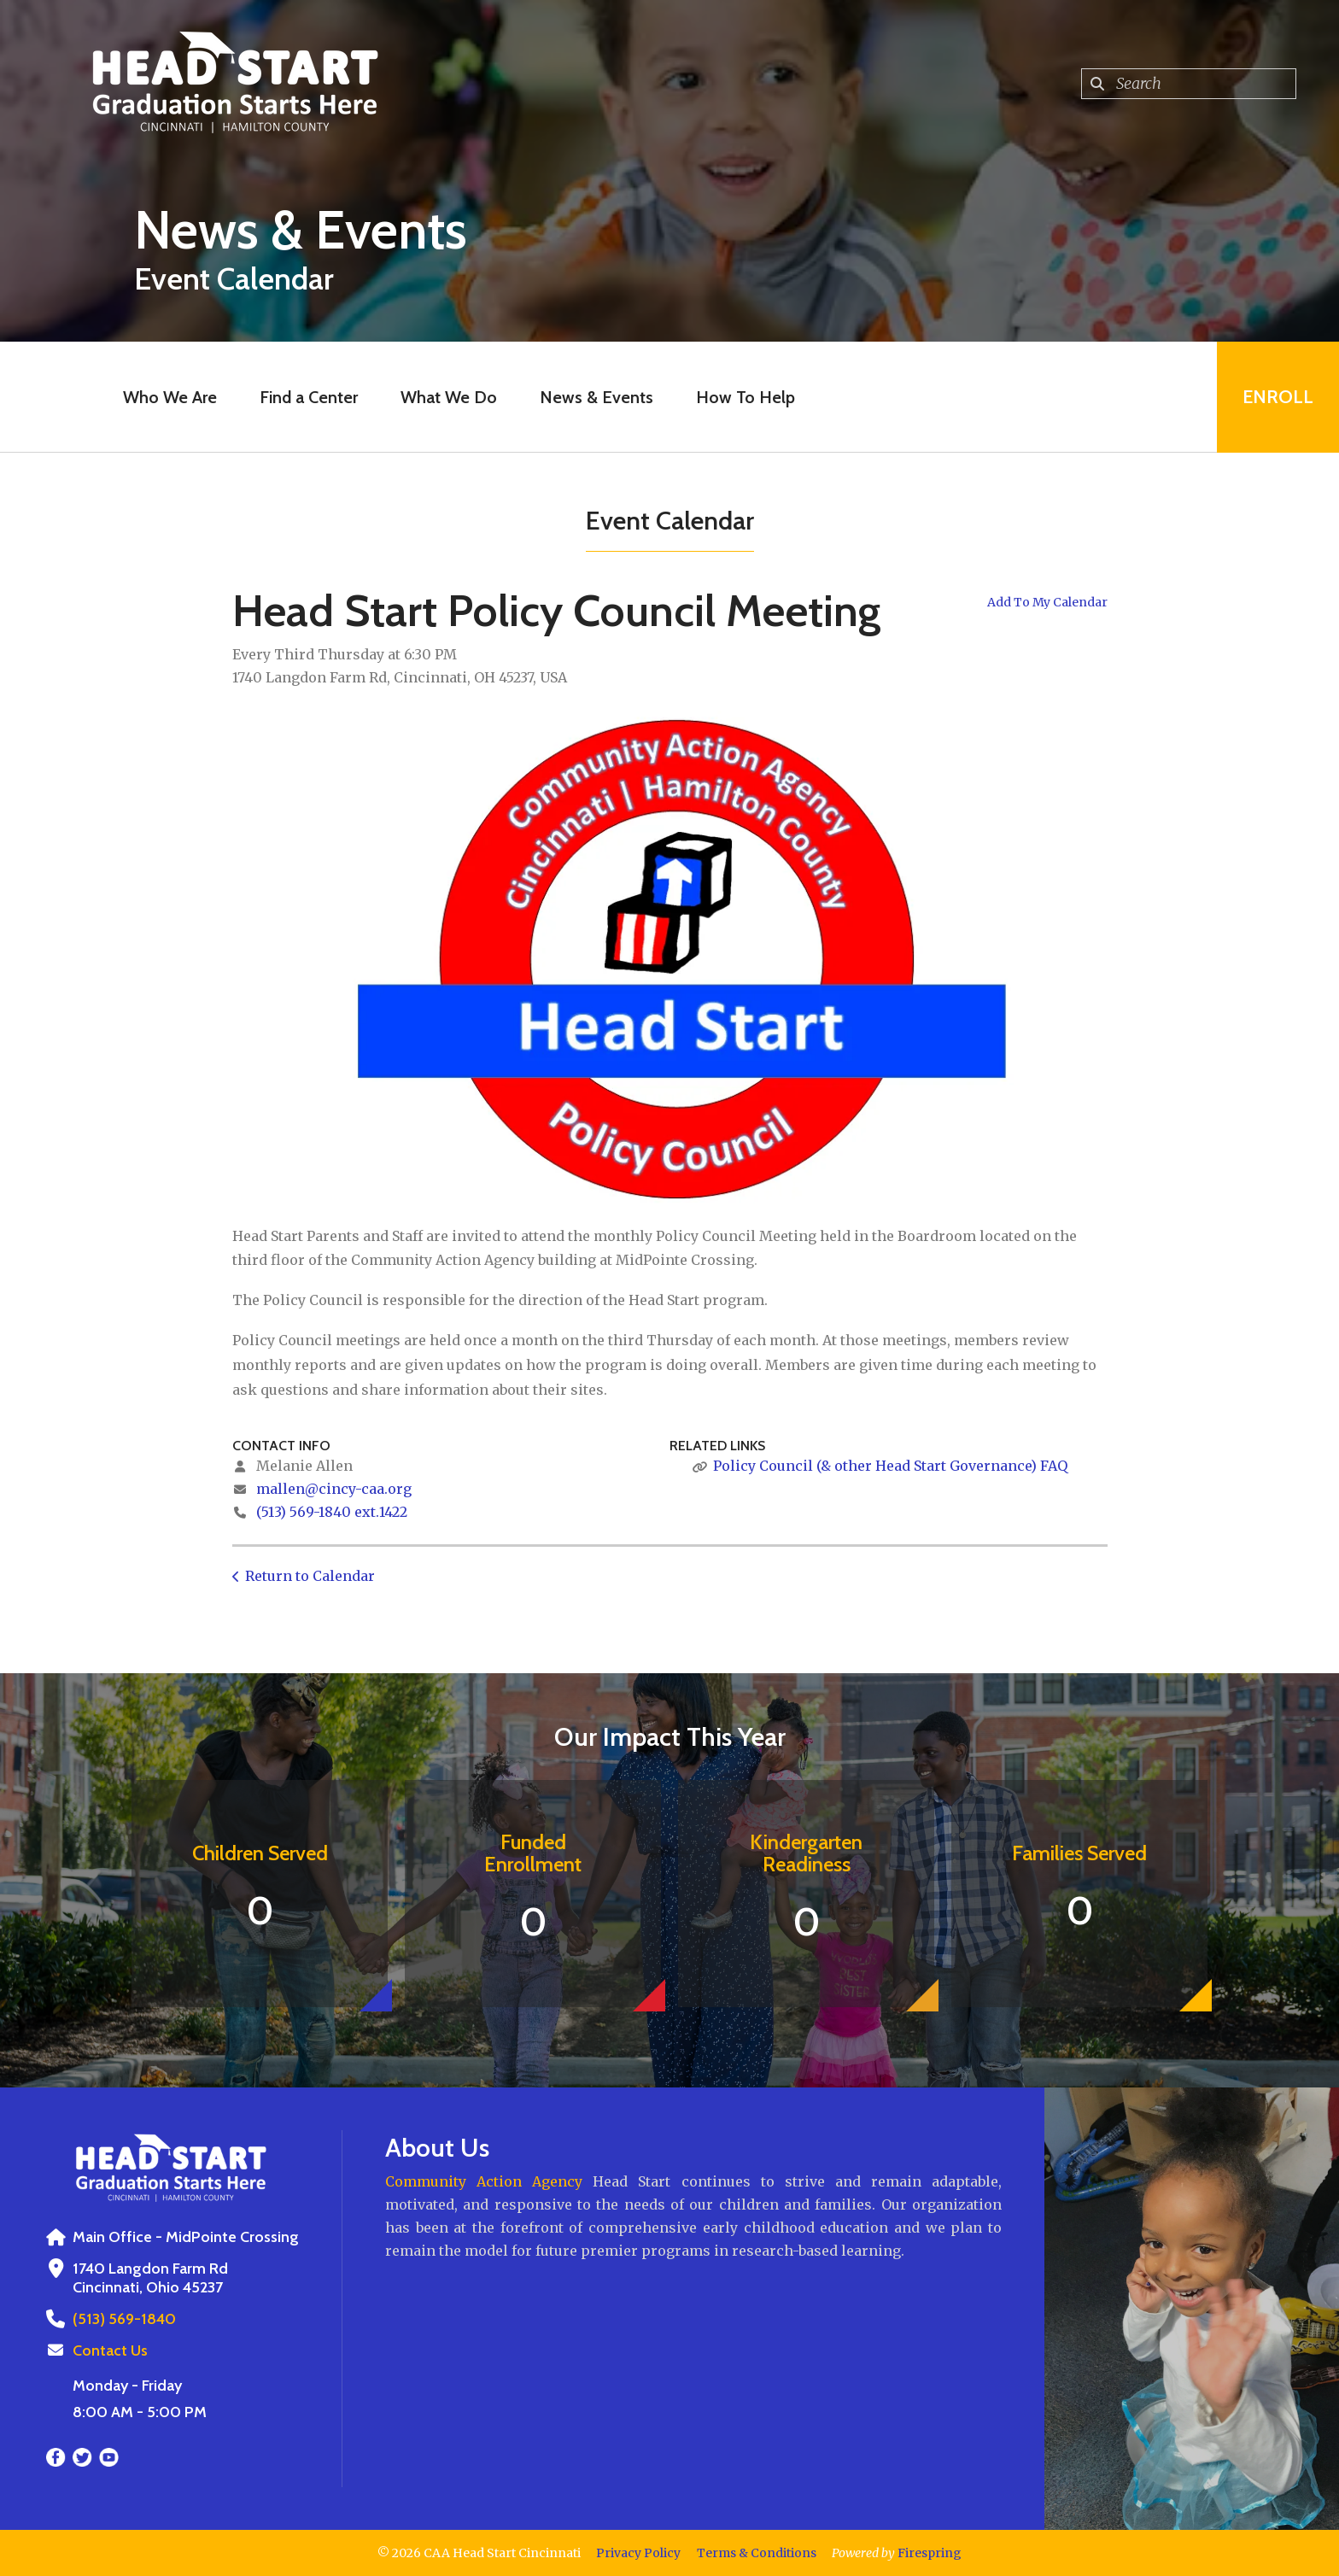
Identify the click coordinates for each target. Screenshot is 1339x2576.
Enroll (1278, 396)
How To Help (745, 397)
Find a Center (309, 397)
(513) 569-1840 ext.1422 (331, 1511)
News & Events (596, 397)
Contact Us (110, 2350)
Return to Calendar (310, 1575)
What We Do (449, 397)
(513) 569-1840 (124, 2319)
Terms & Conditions (756, 2553)
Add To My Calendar (1047, 602)
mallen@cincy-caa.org (334, 1488)
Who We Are (170, 397)
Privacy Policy (638, 2553)
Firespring (930, 2553)
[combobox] (1188, 83)
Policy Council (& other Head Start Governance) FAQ (890, 1465)
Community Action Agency (483, 2181)
